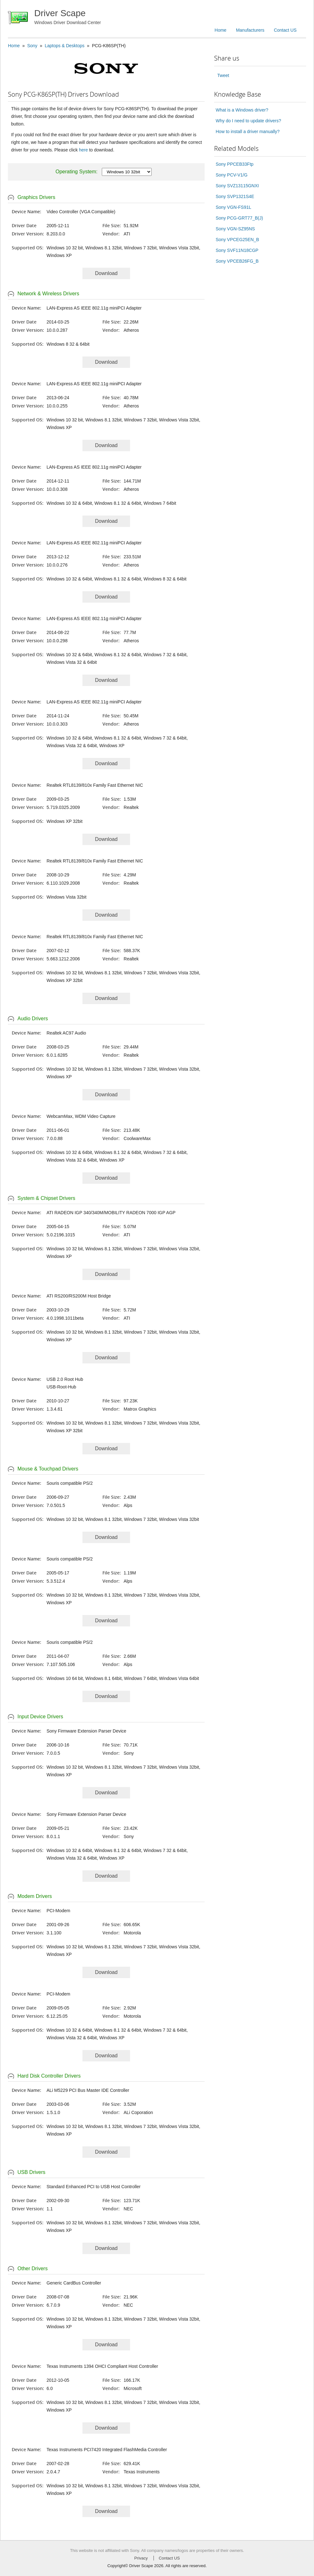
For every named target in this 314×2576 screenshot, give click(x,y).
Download (106, 273)
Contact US (285, 30)
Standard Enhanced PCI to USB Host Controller (94, 2186)
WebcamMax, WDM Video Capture (81, 1116)
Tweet (223, 75)
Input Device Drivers (40, 1716)
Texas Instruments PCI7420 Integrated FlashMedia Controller (107, 2449)
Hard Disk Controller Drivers (49, 2076)
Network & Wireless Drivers (48, 293)
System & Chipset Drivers (46, 1198)
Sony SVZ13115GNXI (237, 185)
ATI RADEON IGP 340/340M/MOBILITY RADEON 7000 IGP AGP (111, 1212)
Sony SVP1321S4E (235, 196)
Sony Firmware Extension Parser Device (86, 1730)
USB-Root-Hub (61, 1386)
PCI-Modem (58, 1910)
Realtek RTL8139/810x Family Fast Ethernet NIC (95, 785)
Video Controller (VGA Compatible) (81, 211)
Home (220, 30)
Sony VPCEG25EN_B (237, 239)
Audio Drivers (32, 1018)
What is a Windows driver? (242, 109)
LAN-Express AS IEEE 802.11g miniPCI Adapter (94, 308)
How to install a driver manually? (248, 131)
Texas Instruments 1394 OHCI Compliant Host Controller (102, 2366)
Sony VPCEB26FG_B (237, 261)
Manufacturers (250, 30)
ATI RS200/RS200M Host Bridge (79, 1295)
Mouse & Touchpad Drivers (47, 1468)
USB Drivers (31, 2172)
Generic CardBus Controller (74, 2282)
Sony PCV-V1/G (231, 174)
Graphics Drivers (36, 197)
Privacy (141, 2558)
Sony (32, 45)
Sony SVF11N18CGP (237, 250)
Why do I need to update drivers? (248, 120)
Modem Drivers (34, 1896)
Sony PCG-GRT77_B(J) (239, 218)
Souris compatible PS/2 (70, 1483)
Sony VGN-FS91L (233, 207)
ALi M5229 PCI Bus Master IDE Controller (88, 2090)
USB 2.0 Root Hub (65, 1379)
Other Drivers (32, 2268)
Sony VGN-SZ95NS (235, 228)
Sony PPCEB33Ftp (234, 164)
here (83, 149)
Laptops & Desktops (64, 45)
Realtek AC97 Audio (66, 1032)
